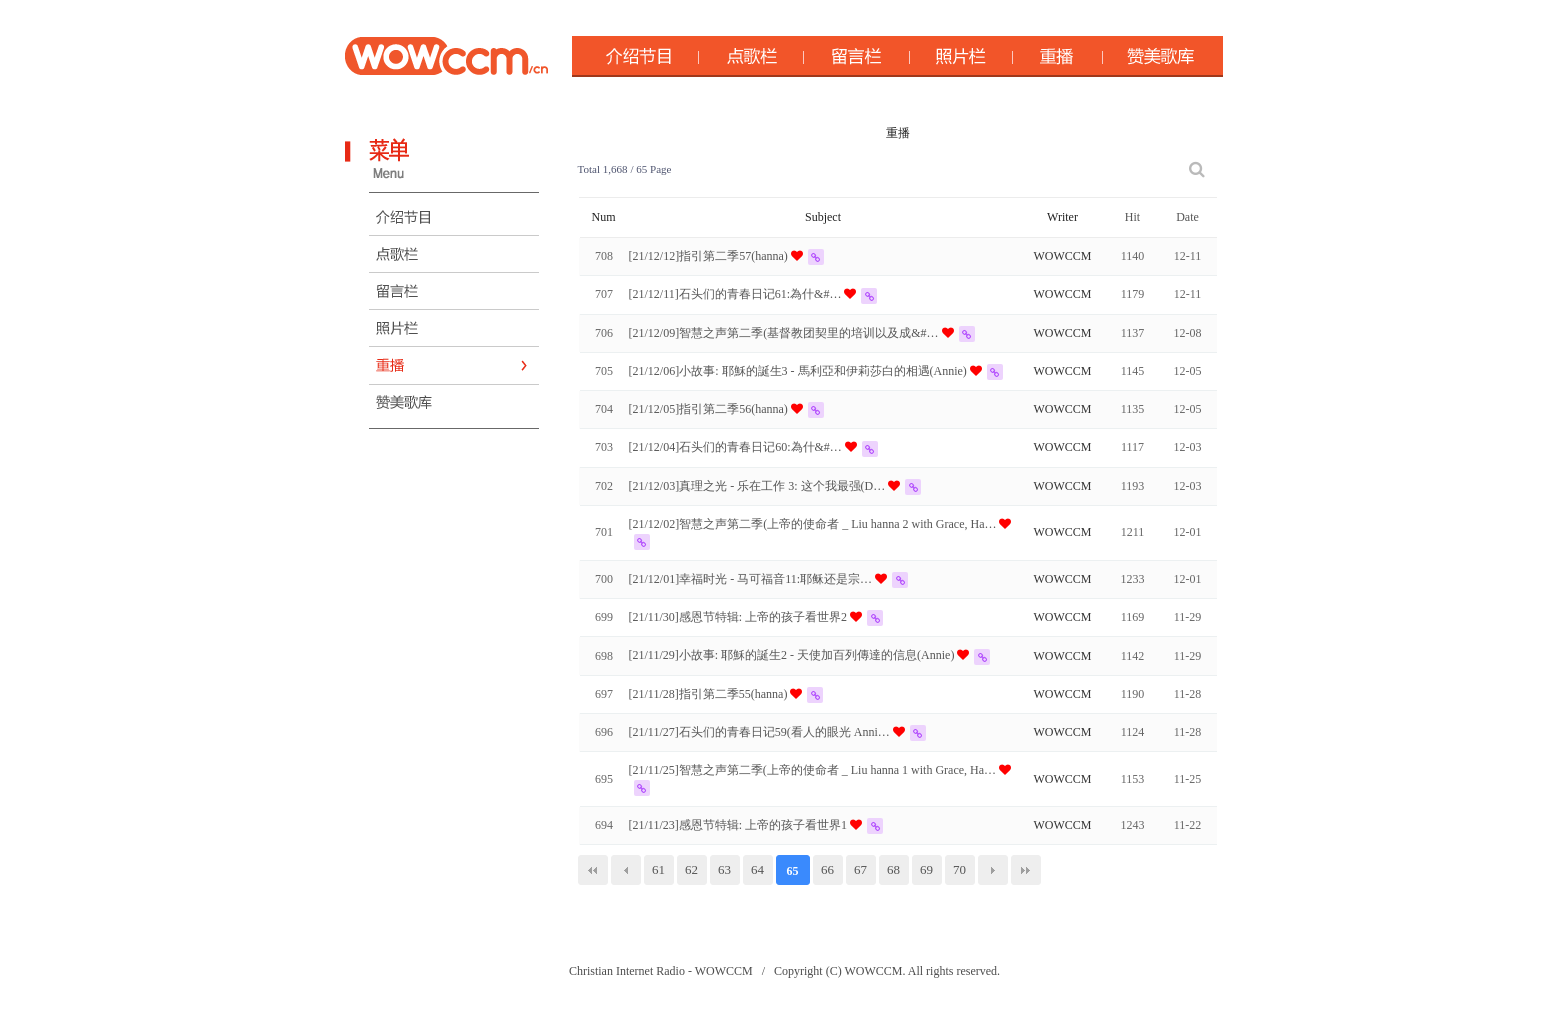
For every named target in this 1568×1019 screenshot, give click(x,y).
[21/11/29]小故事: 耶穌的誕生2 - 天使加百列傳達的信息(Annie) (793, 655)
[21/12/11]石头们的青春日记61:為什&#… (737, 294)
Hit (1132, 217)
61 (658, 869)
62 (691, 869)
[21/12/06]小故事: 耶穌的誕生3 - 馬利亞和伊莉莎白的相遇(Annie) (799, 371)
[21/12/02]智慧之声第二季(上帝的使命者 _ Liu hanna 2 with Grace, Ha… (814, 524)
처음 (593, 870)
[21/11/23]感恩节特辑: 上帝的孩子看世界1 (740, 825)
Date (1187, 217)
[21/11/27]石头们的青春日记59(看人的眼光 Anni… (761, 732)
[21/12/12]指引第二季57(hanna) (710, 256)
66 (827, 869)
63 (724, 869)
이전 (626, 870)
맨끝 (1026, 870)
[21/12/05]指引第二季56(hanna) (710, 409)
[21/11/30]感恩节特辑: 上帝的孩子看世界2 (740, 617)
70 (959, 869)
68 (893, 869)
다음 (993, 870)
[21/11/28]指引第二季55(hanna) (710, 694)
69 (926, 869)
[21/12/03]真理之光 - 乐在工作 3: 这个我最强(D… (759, 486)
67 (860, 869)
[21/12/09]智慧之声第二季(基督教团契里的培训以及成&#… (785, 333)
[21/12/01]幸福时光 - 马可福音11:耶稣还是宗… (752, 579)
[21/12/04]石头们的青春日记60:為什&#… (737, 447)
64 (757, 869)
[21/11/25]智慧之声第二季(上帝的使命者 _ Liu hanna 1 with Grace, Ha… (814, 770)
